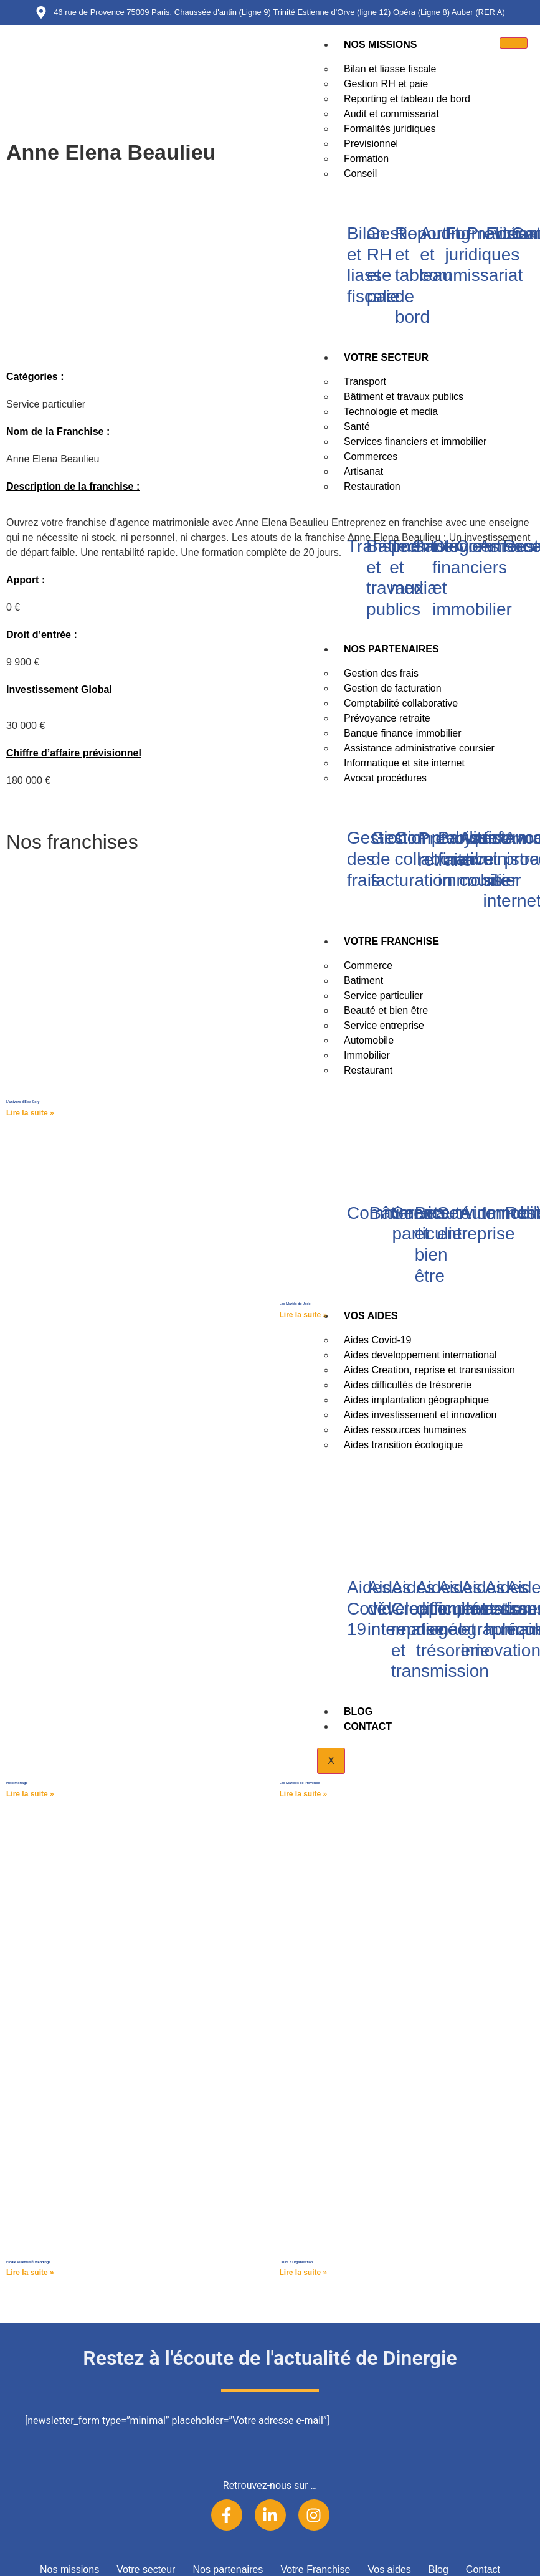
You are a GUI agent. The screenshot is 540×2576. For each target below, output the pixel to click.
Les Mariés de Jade (295, 1303)
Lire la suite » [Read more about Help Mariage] (30, 1794)
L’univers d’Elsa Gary (22, 1102)
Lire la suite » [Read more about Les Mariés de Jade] (304, 1314)
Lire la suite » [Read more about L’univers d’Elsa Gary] (30, 1113)
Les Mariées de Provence (300, 1783)
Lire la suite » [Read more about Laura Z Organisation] (304, 2272)
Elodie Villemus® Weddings (28, 2262)
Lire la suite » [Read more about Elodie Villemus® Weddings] (30, 2272)
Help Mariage (16, 1783)
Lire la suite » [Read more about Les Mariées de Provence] (304, 1794)
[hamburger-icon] (514, 43)
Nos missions (380, 44)
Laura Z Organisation (296, 2262)
